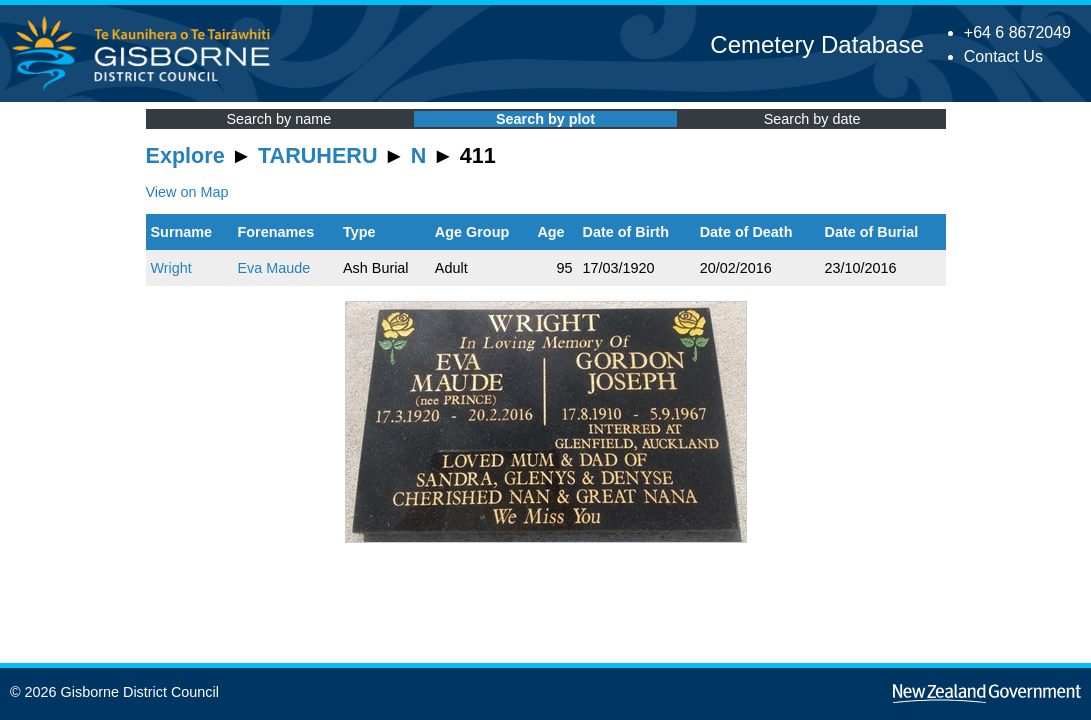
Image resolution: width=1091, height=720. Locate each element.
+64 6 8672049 (1017, 32)
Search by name (278, 119)
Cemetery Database (816, 44)
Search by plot (545, 119)
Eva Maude (274, 268)
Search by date (812, 119)
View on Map (187, 192)
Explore (185, 155)
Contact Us (1003, 56)
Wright (171, 268)
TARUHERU (317, 155)
